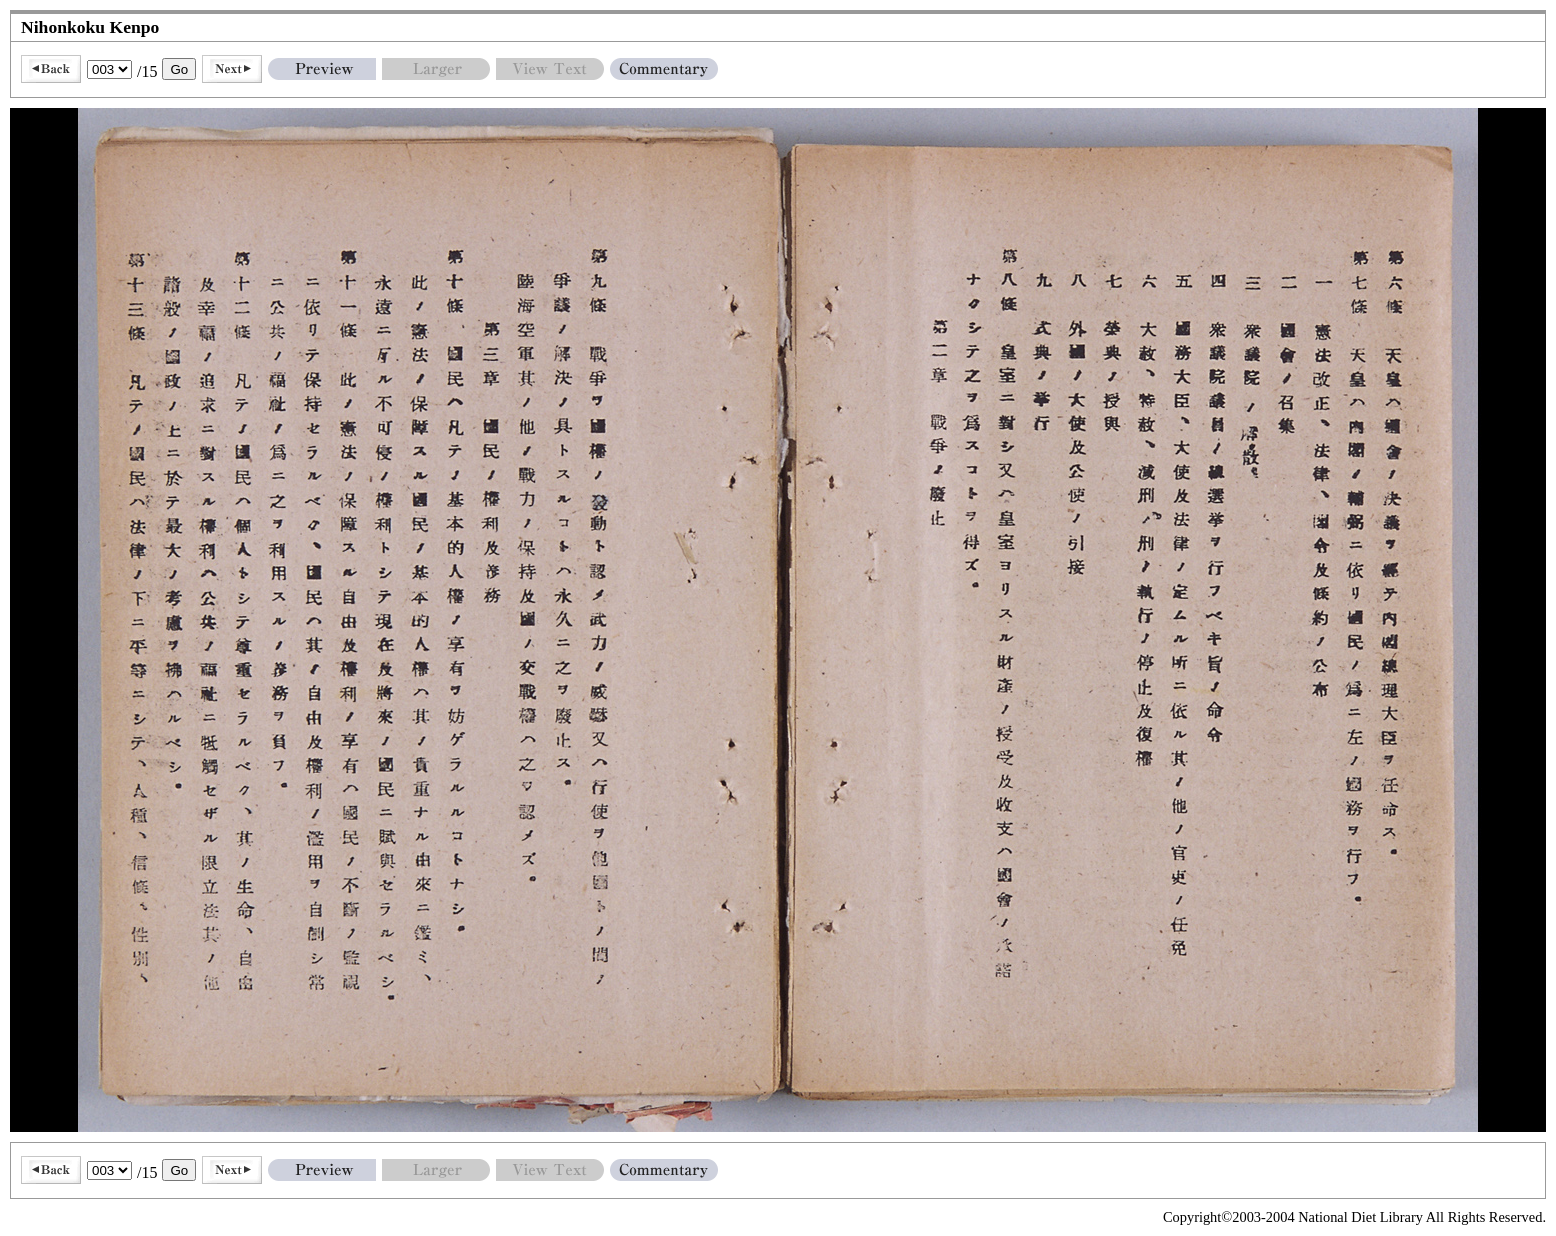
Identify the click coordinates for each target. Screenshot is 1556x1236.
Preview (322, 69)
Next (232, 69)
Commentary (664, 69)
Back (51, 69)
